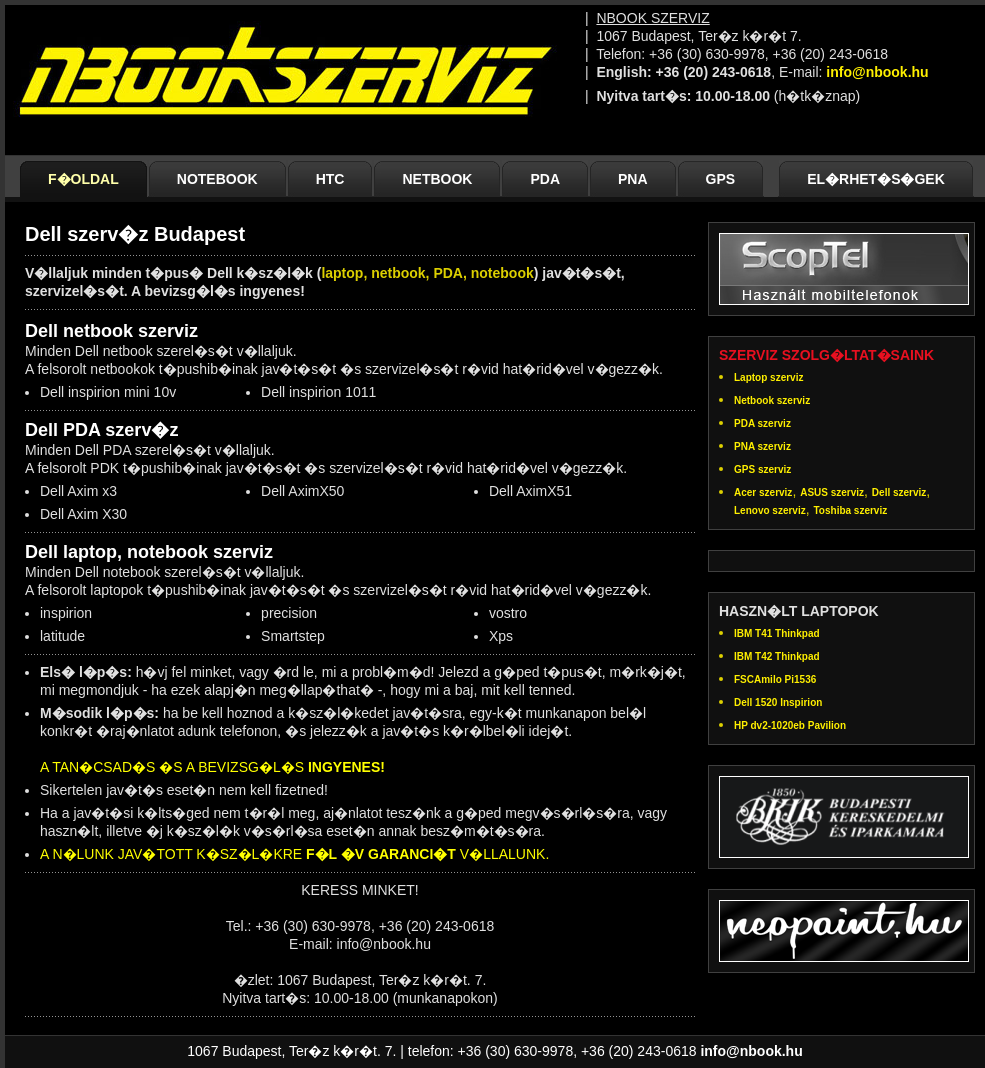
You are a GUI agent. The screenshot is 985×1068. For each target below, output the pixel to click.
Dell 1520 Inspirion (778, 702)
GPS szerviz (762, 469)
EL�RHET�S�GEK (876, 179)
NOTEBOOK (217, 179)
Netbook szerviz (772, 400)
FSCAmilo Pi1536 (775, 679)
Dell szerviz (899, 492)
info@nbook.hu (877, 72)
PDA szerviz (762, 423)
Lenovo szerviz (770, 510)
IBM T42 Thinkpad (777, 656)
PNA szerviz (762, 446)
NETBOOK (437, 179)
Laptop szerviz (768, 377)
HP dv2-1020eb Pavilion (790, 725)
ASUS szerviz (832, 492)
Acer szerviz (763, 492)
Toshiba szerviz (850, 510)
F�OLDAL (83, 179)
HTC (330, 179)
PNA (633, 179)
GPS (721, 179)
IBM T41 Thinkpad (777, 633)
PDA (545, 179)
